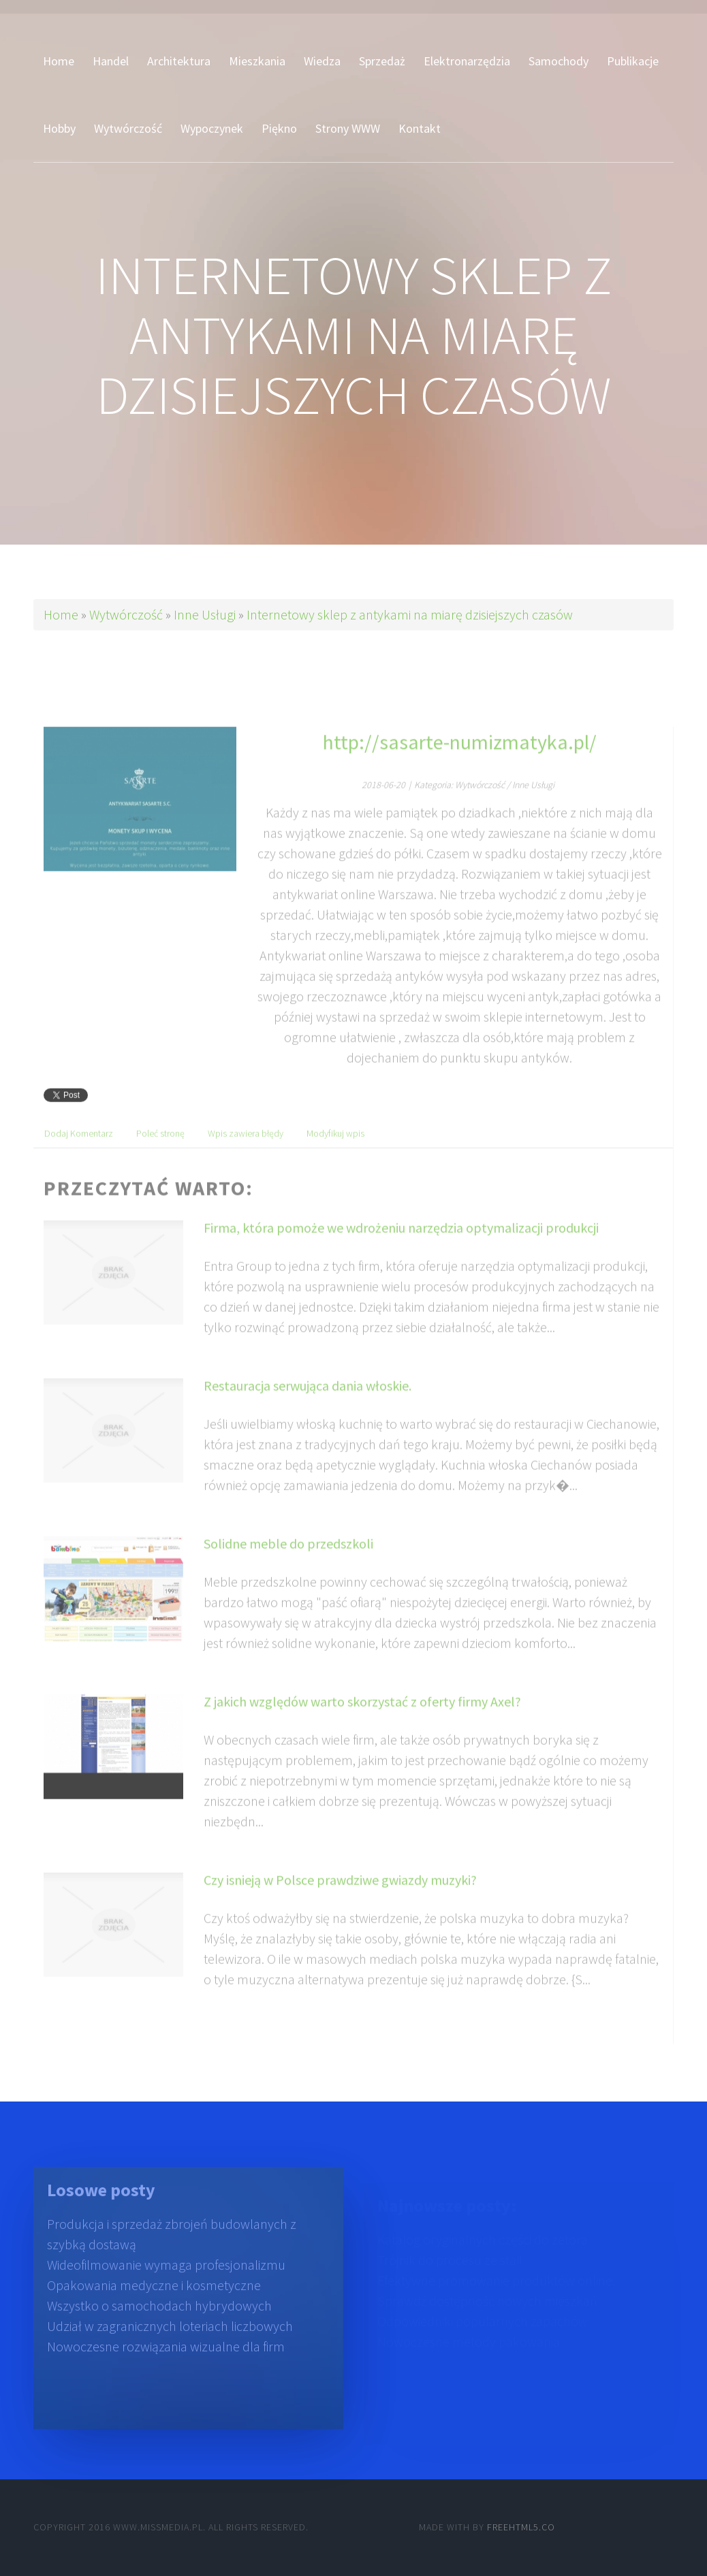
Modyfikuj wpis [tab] (335, 1156)
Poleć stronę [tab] (160, 1156)
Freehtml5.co (521, 2527)
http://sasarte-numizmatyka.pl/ (460, 765)
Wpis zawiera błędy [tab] (245, 1156)
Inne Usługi (205, 614)
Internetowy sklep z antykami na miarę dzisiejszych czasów (410, 614)
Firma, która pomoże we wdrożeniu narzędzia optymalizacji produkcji (401, 1250)
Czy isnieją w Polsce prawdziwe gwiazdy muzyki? (340, 1903)
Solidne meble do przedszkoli (288, 1566)
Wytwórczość (126, 614)
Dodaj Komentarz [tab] (78, 1156)
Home (61, 614)
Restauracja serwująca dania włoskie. (307, 1408)
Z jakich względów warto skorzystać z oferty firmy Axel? (362, 1724)
